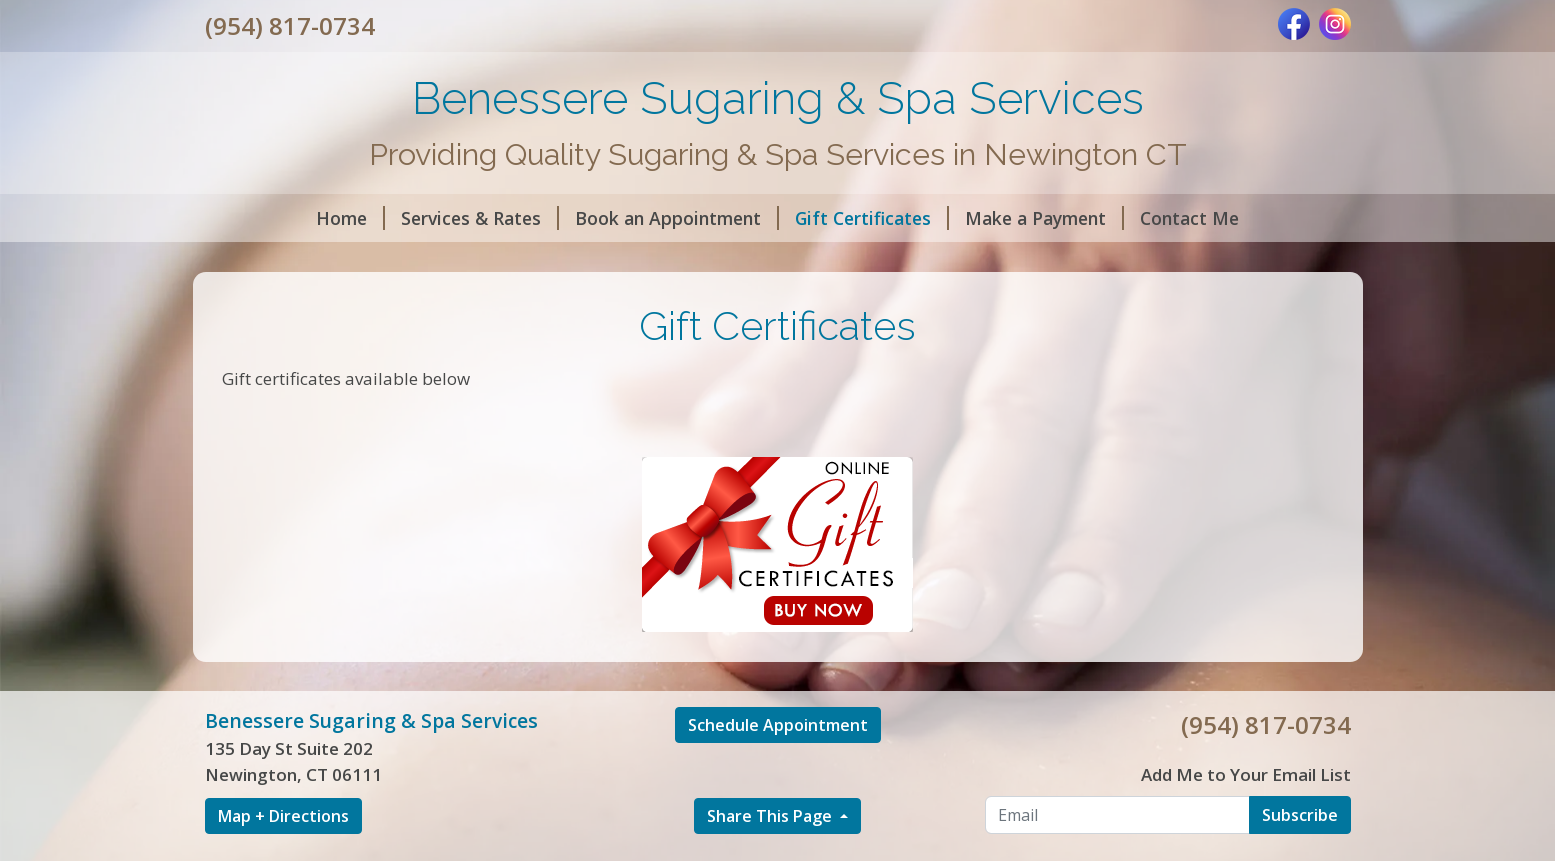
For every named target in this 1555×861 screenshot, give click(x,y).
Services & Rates (480, 218)
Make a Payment (1044, 218)
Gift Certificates (872, 218)
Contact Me (1189, 218)
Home (350, 218)
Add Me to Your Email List (1246, 774)
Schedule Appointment (778, 725)
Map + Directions (283, 816)
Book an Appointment (677, 218)
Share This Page (771, 816)
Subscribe (1300, 815)
